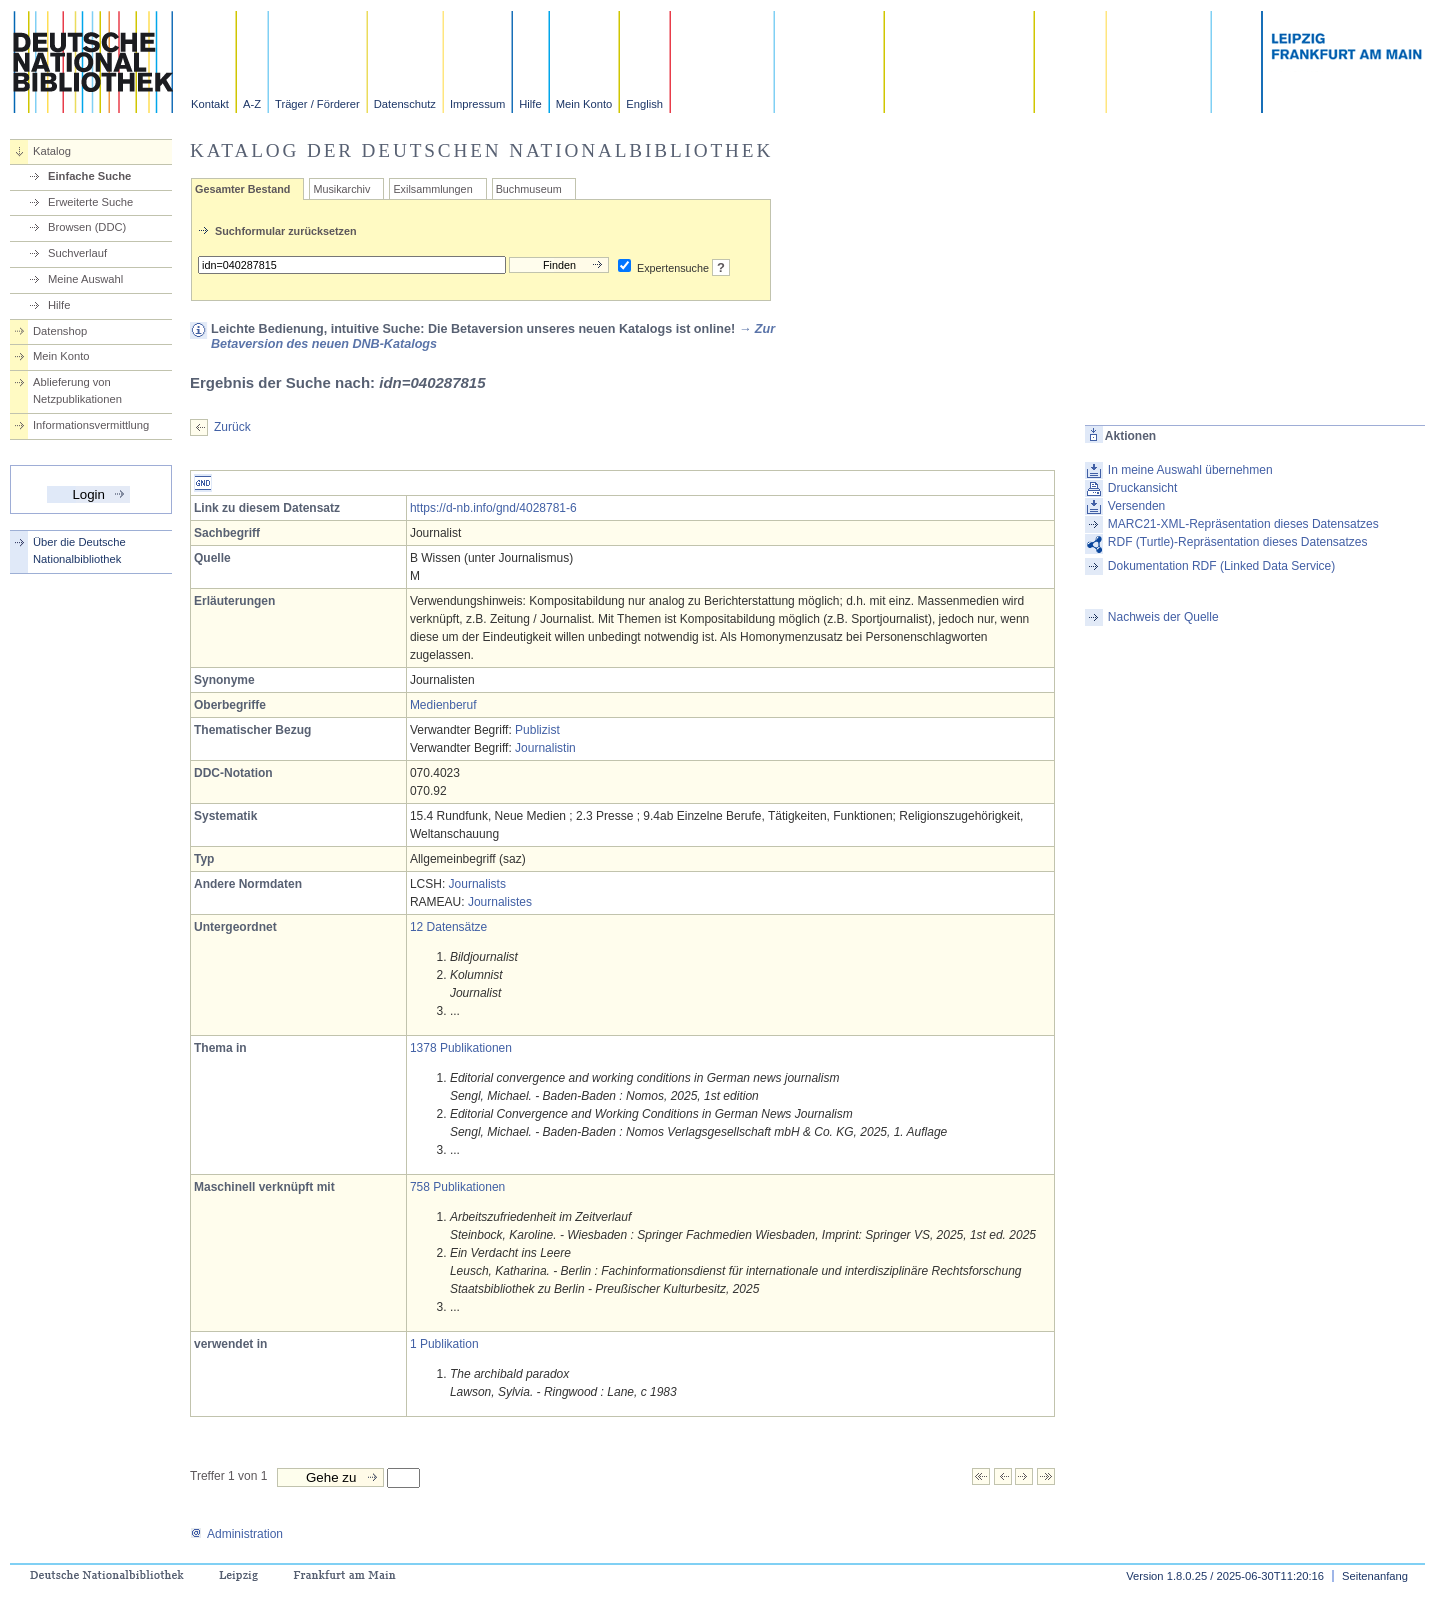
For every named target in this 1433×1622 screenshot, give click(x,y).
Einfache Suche (89, 176)
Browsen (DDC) (87, 227)
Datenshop (60, 331)
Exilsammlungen (432, 189)
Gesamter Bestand (242, 189)
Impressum (477, 104)
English (644, 104)
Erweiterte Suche (90, 202)
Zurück (232, 427)
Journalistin (545, 748)
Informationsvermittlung (91, 425)
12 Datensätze (448, 927)
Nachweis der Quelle (1163, 617)
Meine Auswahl (85, 279)
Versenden (1136, 506)
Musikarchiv (341, 189)
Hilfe (530, 104)
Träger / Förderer (317, 104)
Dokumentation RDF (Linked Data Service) (1221, 566)
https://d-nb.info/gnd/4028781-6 (493, 508)
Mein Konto (584, 104)
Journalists (477, 884)
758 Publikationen (457, 1187)
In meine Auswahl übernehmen (1190, 470)
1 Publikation (444, 1344)
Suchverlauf (77, 253)
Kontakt (210, 104)
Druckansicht (1142, 488)
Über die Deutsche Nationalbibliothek (79, 550)
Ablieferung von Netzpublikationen (77, 390)
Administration (236, 1534)
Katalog (52, 151)
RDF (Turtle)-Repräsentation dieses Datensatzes (1238, 542)
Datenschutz (405, 104)
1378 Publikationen (461, 1048)
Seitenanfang (1375, 1576)
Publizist (537, 730)
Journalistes (500, 902)
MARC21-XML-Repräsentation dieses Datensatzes (1243, 524)
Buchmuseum (529, 189)
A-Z (252, 104)
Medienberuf (443, 705)
